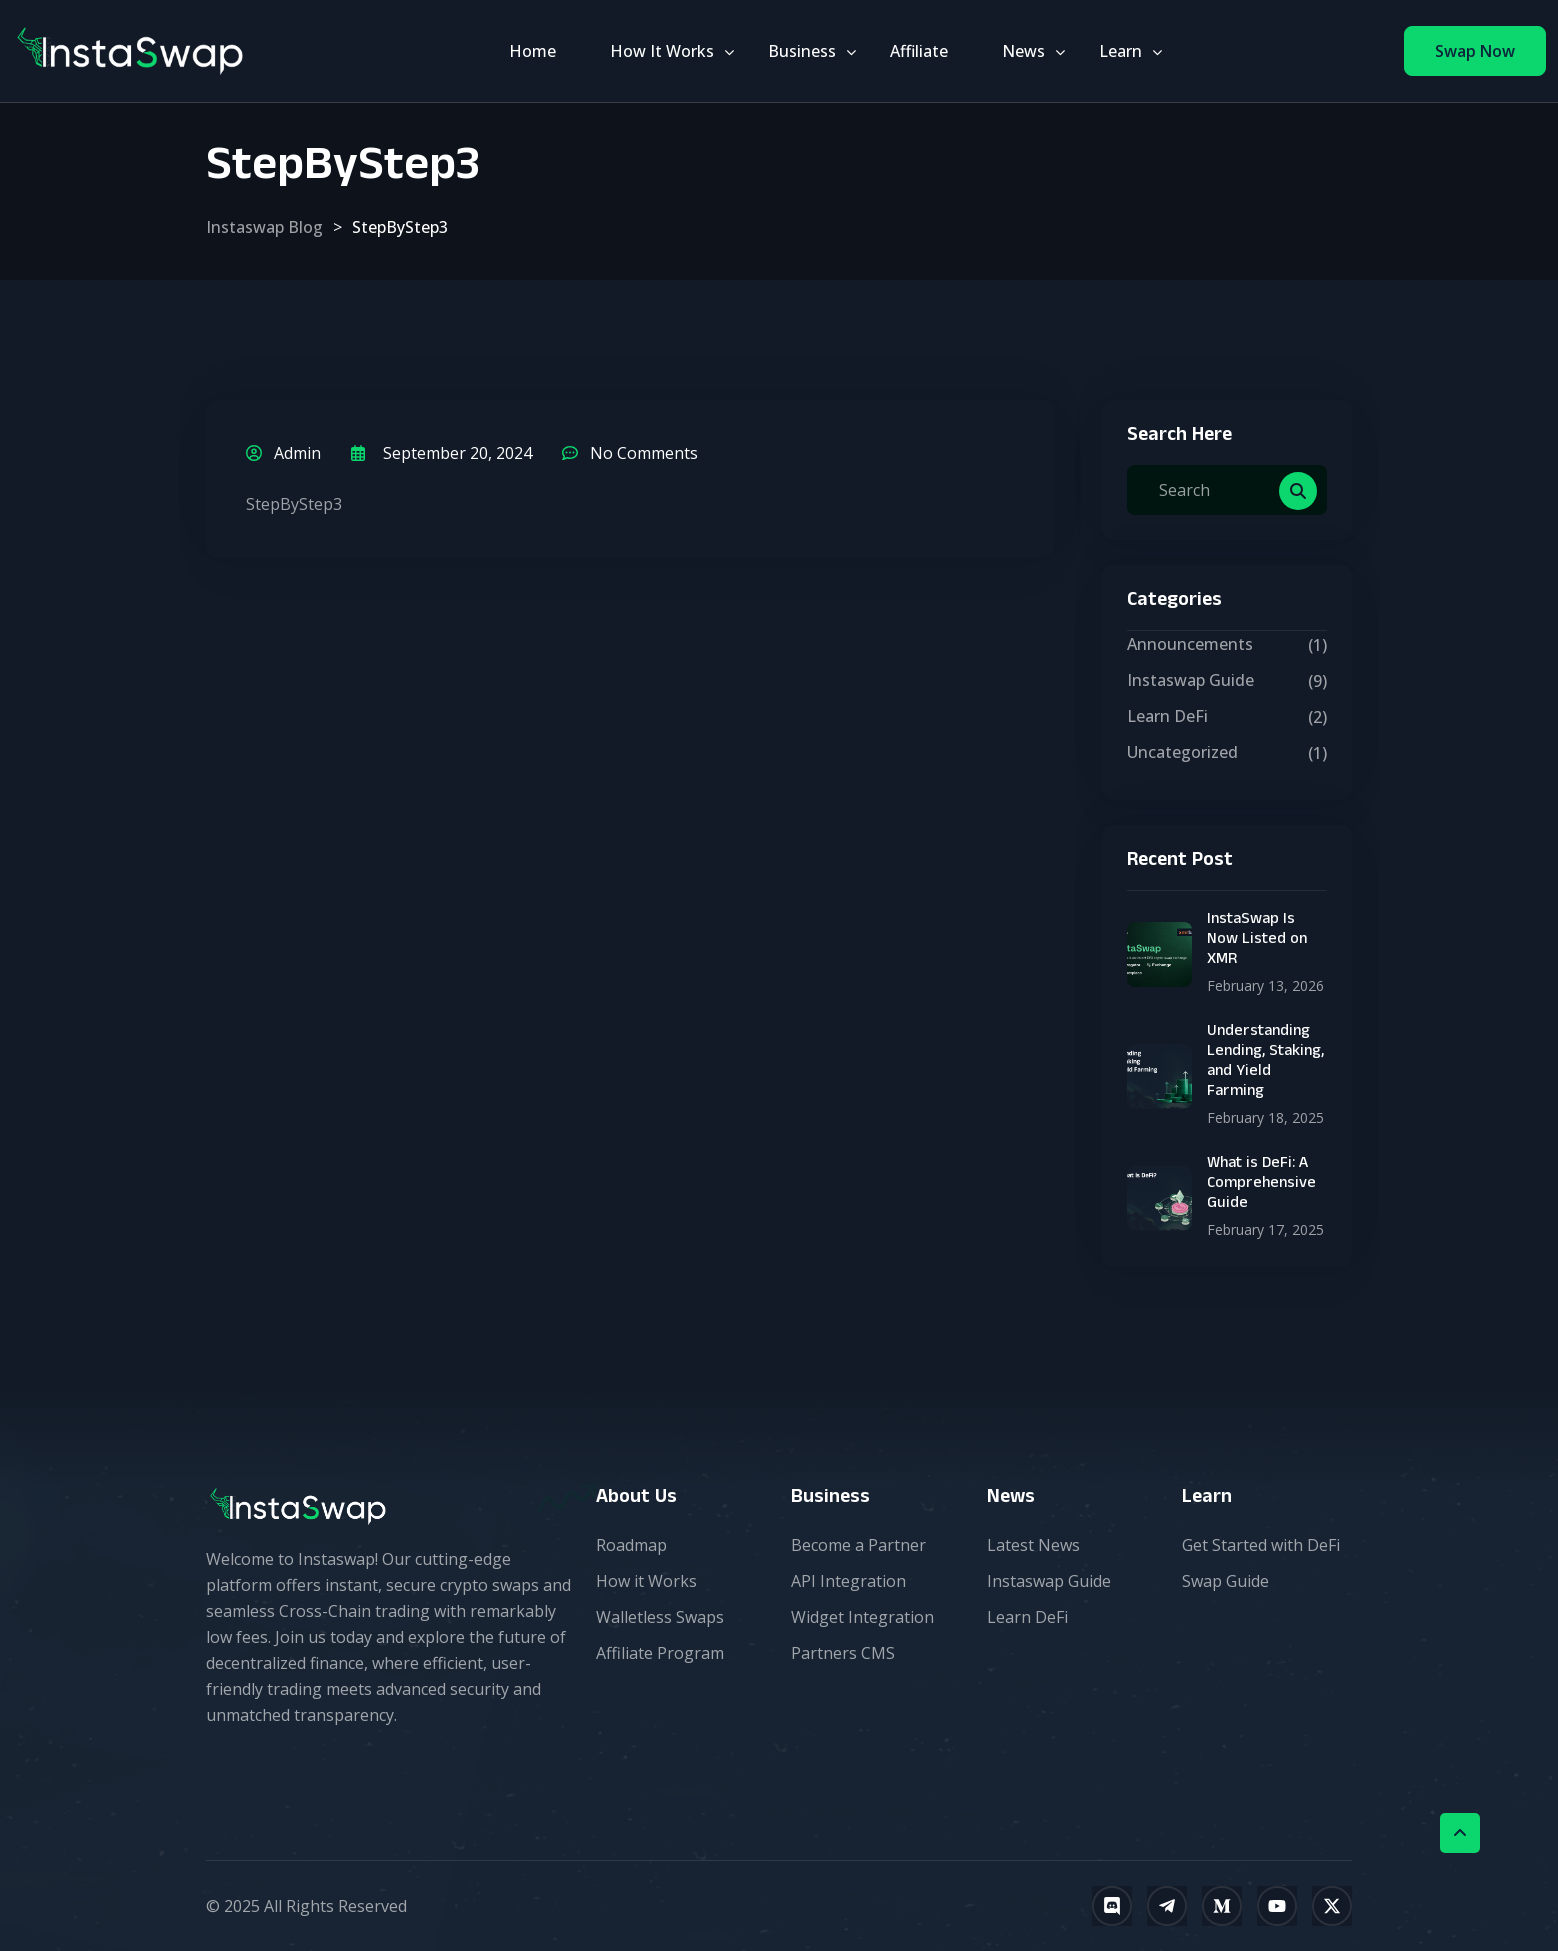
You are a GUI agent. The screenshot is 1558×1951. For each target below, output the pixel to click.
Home (532, 51)
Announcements (1190, 644)
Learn (1120, 51)
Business (802, 51)
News (1023, 51)
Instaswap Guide (1190, 680)
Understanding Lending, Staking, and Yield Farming (1265, 1063)
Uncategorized (1182, 752)
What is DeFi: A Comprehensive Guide (1261, 1185)
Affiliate (919, 51)
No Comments (630, 453)
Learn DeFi (1167, 716)
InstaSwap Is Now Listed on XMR (1257, 941)
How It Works (662, 51)
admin (283, 453)
